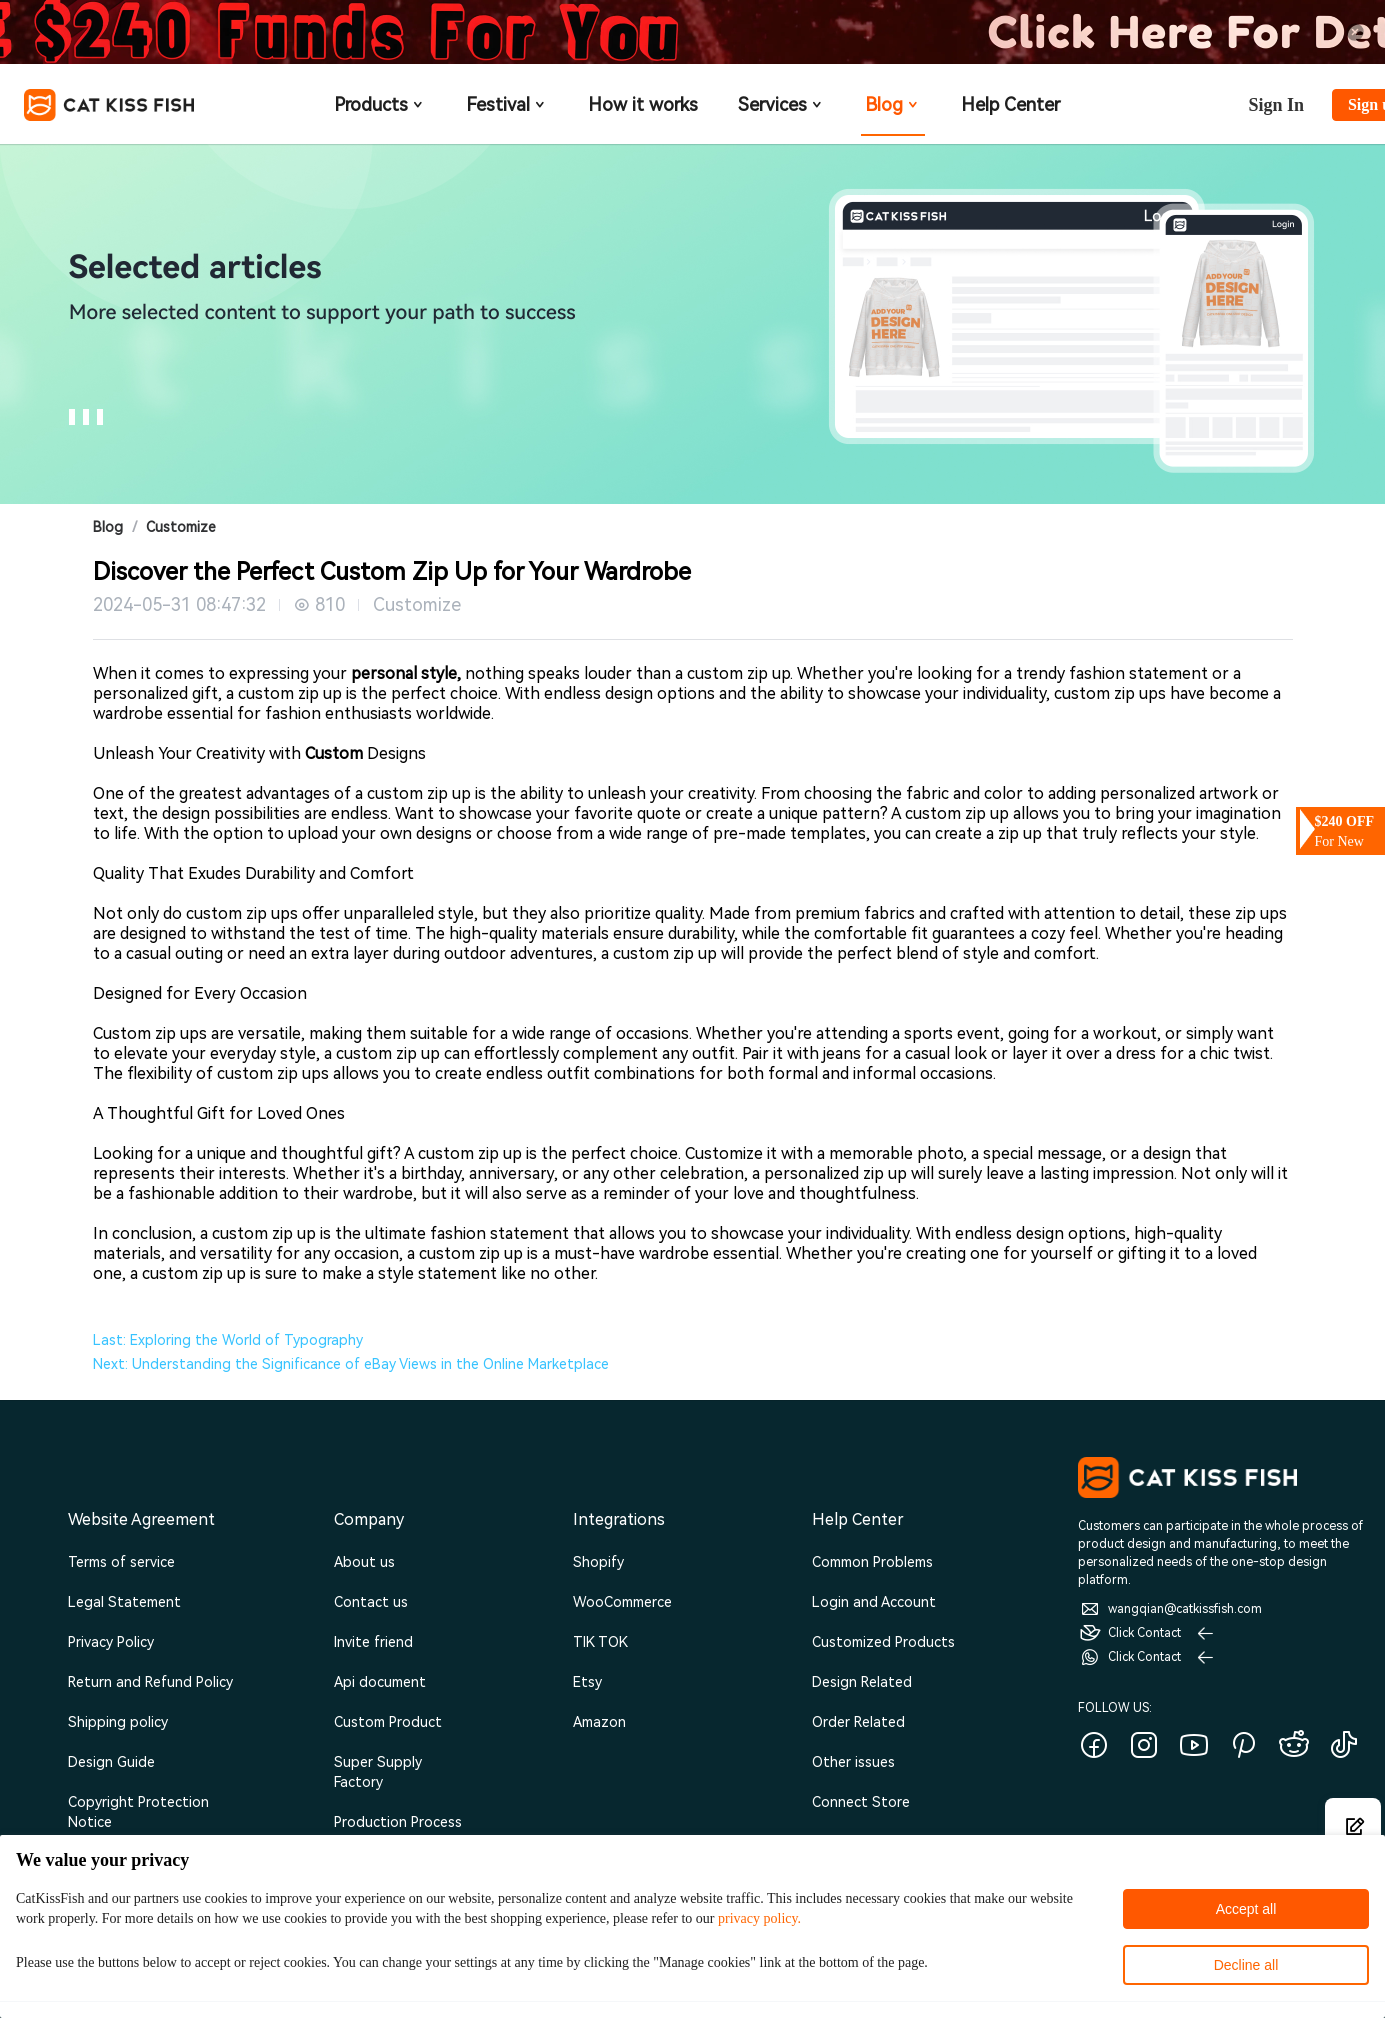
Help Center (1010, 104)
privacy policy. (759, 1918)
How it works (643, 104)
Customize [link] (181, 527)
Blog (893, 104)
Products (380, 104)
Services (781, 104)
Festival (507, 104)
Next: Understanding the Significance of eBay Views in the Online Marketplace (351, 1364)
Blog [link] (108, 527)
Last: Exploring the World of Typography (228, 1340)
